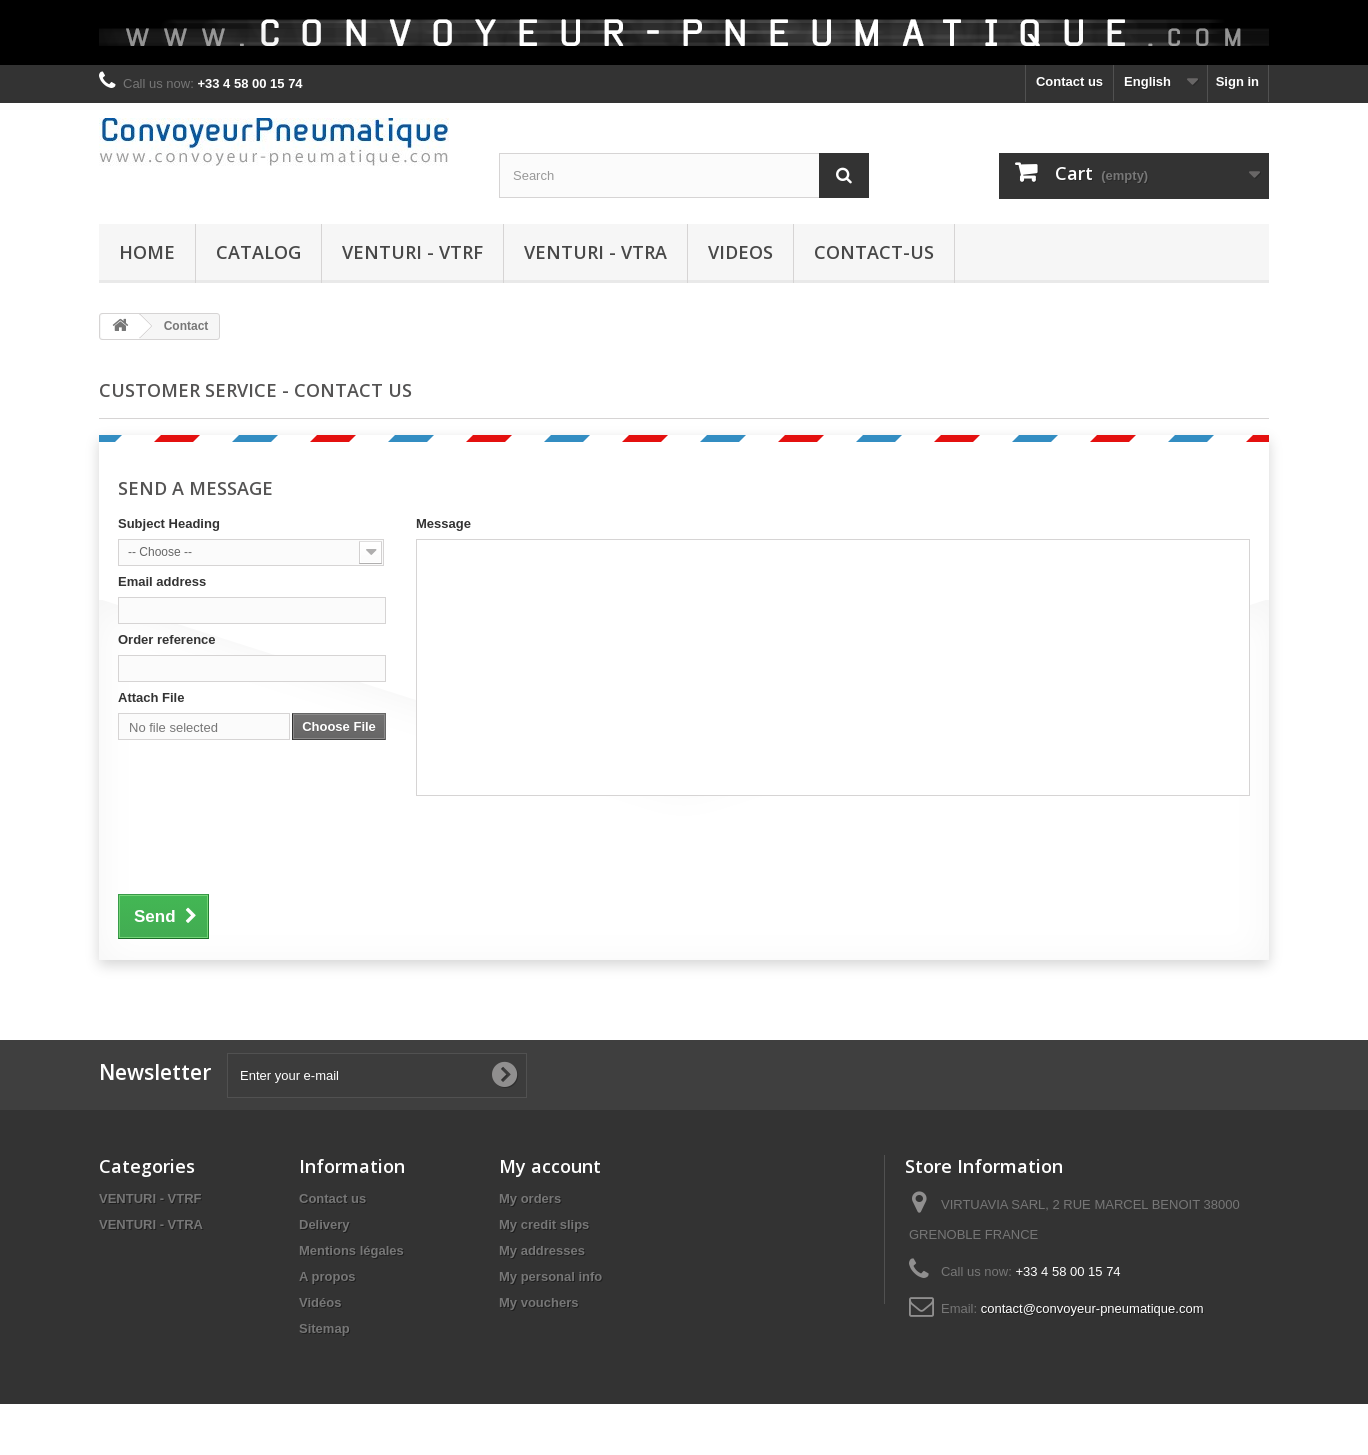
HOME (147, 252)
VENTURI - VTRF (412, 252)
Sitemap (324, 1328)
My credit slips (544, 1224)
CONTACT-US (874, 252)
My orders (530, 1198)
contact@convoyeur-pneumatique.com (1092, 1308)
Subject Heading (169, 523)
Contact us (1069, 81)
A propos (327, 1276)
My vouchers (538, 1302)
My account (550, 1166)
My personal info (550, 1276)
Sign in (1237, 81)
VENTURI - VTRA (595, 252)
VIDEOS (740, 252)
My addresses (542, 1250)
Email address (162, 581)
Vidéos (320, 1302)
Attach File (151, 697)
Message (443, 523)
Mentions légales (351, 1250)
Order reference (167, 639)
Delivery (324, 1224)
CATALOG (258, 252)
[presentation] (270, 855)
